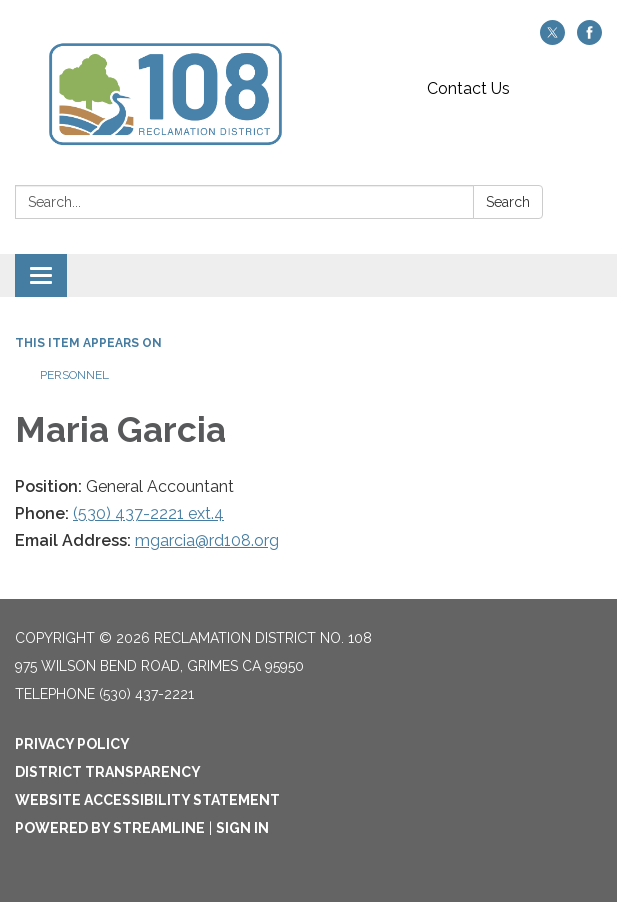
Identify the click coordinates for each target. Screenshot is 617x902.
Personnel (74, 375)
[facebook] (589, 39)
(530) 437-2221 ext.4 (148, 513)
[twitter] (552, 39)
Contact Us (468, 88)
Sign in (242, 828)
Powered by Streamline (110, 828)
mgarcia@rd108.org (207, 540)
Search (508, 202)
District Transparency (108, 772)
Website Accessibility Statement (147, 800)
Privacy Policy (72, 744)
